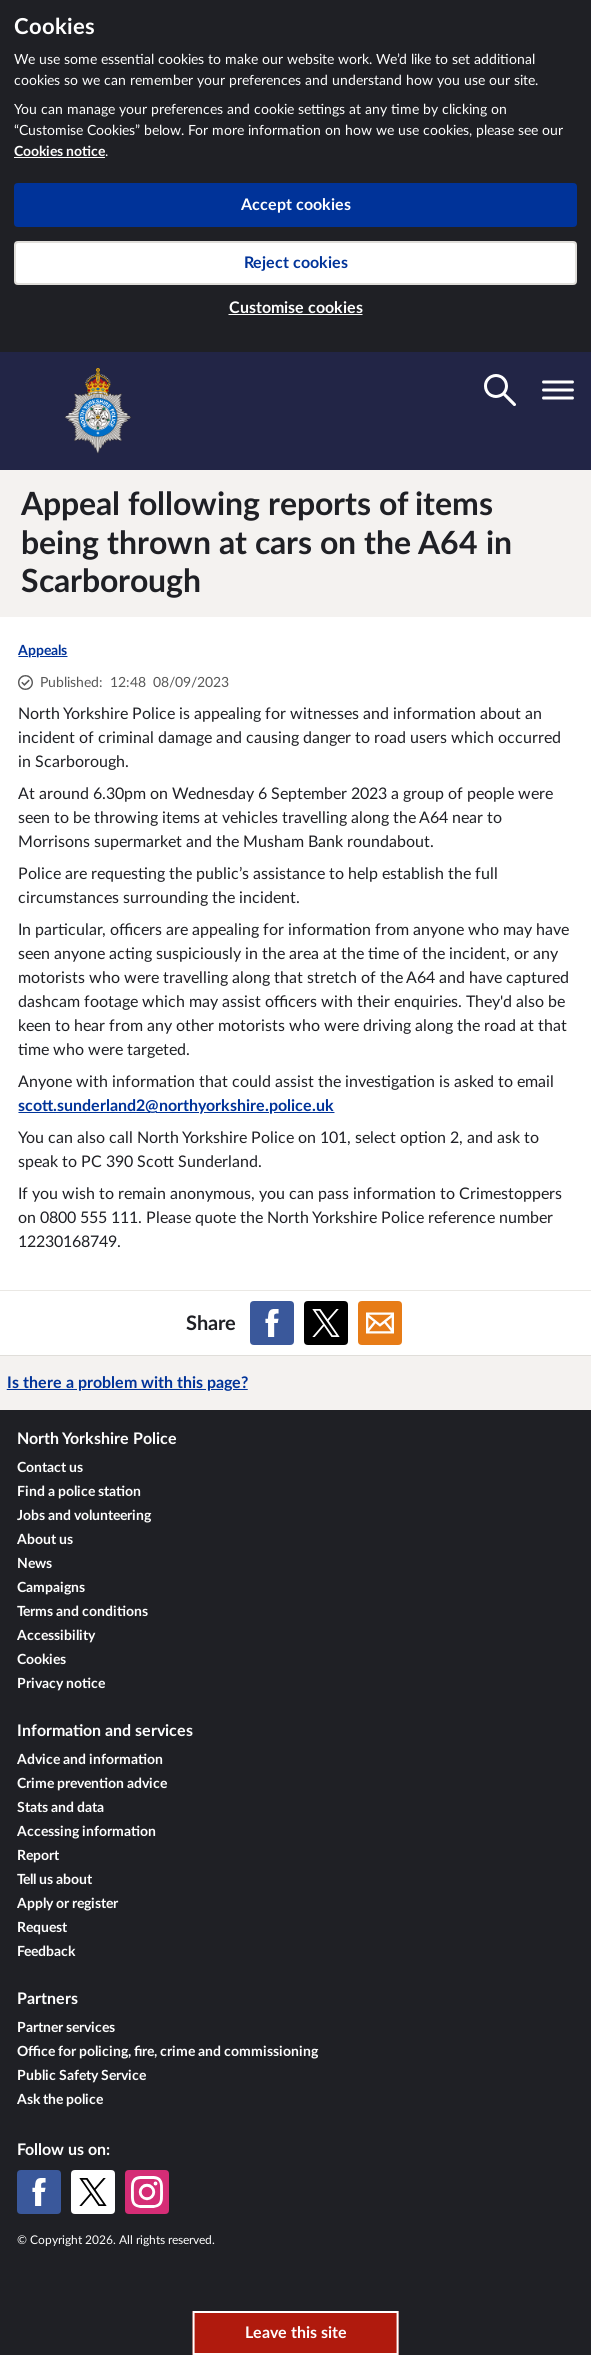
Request (42, 1928)
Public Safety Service (81, 2076)
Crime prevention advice (92, 1784)
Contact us (50, 1468)
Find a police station (79, 1492)
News (34, 1564)
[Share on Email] (380, 1323)
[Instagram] (147, 2192)
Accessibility (56, 1636)
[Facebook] (39, 2192)
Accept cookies (296, 205)
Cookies (41, 1660)
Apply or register (67, 1904)
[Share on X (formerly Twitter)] (326, 1323)
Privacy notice (61, 1684)
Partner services (66, 2028)
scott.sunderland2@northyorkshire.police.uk (176, 1106)
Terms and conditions (82, 1612)
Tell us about (54, 1880)
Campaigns (51, 1588)
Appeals (42, 651)
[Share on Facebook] (272, 1323)
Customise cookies (296, 308)
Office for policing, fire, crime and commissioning (167, 2052)
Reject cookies (296, 263)
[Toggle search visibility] (500, 390)
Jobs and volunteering (84, 1516)
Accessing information (86, 1832)
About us (45, 1540)
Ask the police (60, 2100)
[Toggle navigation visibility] (558, 390)
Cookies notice (59, 152)
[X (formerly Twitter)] (93, 2192)
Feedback (46, 1952)
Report (38, 1856)
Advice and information (90, 1760)
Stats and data (60, 1808)
